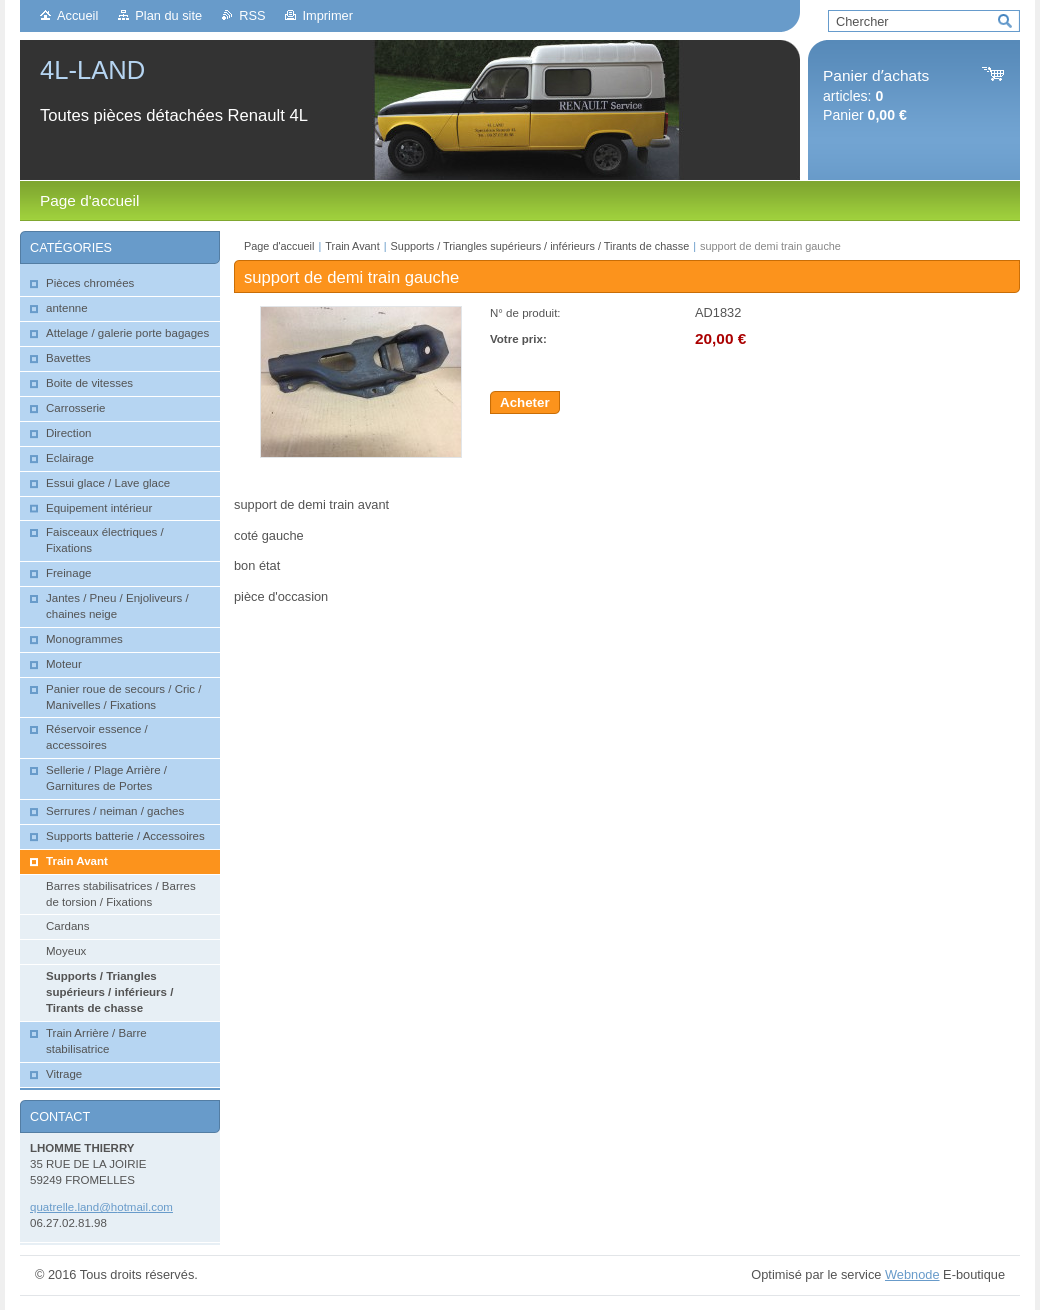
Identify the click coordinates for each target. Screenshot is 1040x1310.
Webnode (912, 1274)
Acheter (525, 402)
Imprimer (327, 15)
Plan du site (168, 15)
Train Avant (352, 246)
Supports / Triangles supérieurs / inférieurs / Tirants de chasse (540, 246)
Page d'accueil (279, 246)
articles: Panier (876, 95)
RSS (252, 15)
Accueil (77, 15)
